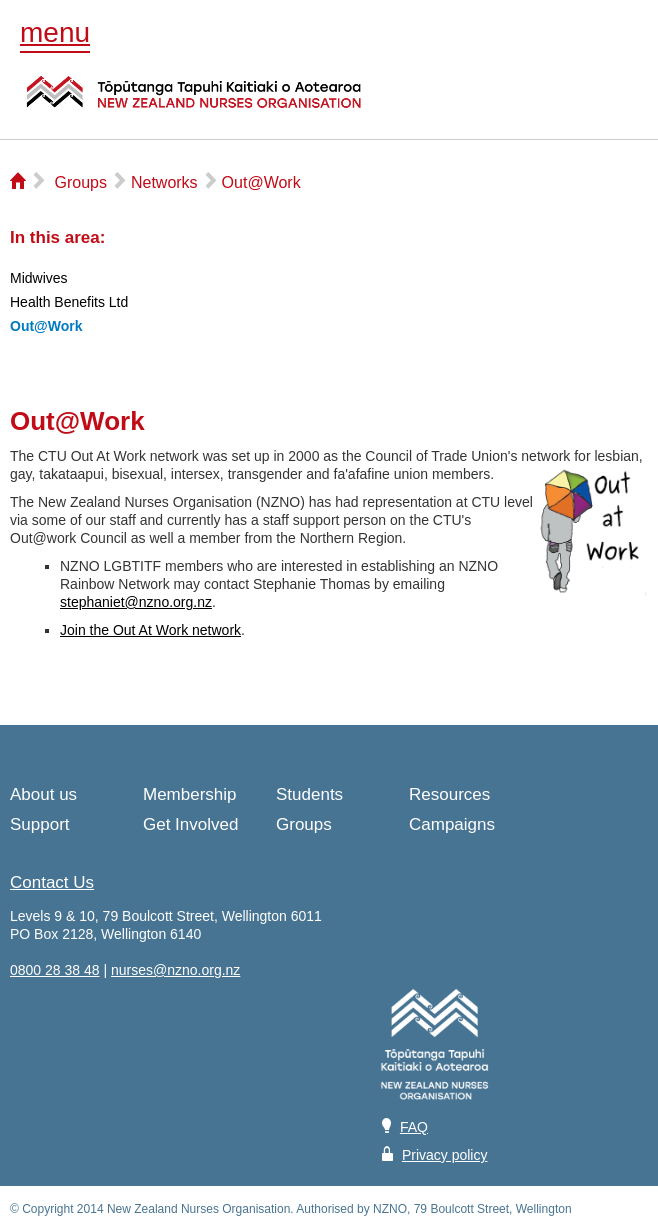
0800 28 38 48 (55, 970)
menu (55, 32)
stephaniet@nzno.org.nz (136, 602)
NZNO (194, 104)
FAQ (414, 1127)
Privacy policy (445, 1155)
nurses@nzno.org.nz (175, 970)
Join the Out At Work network (150, 630)
